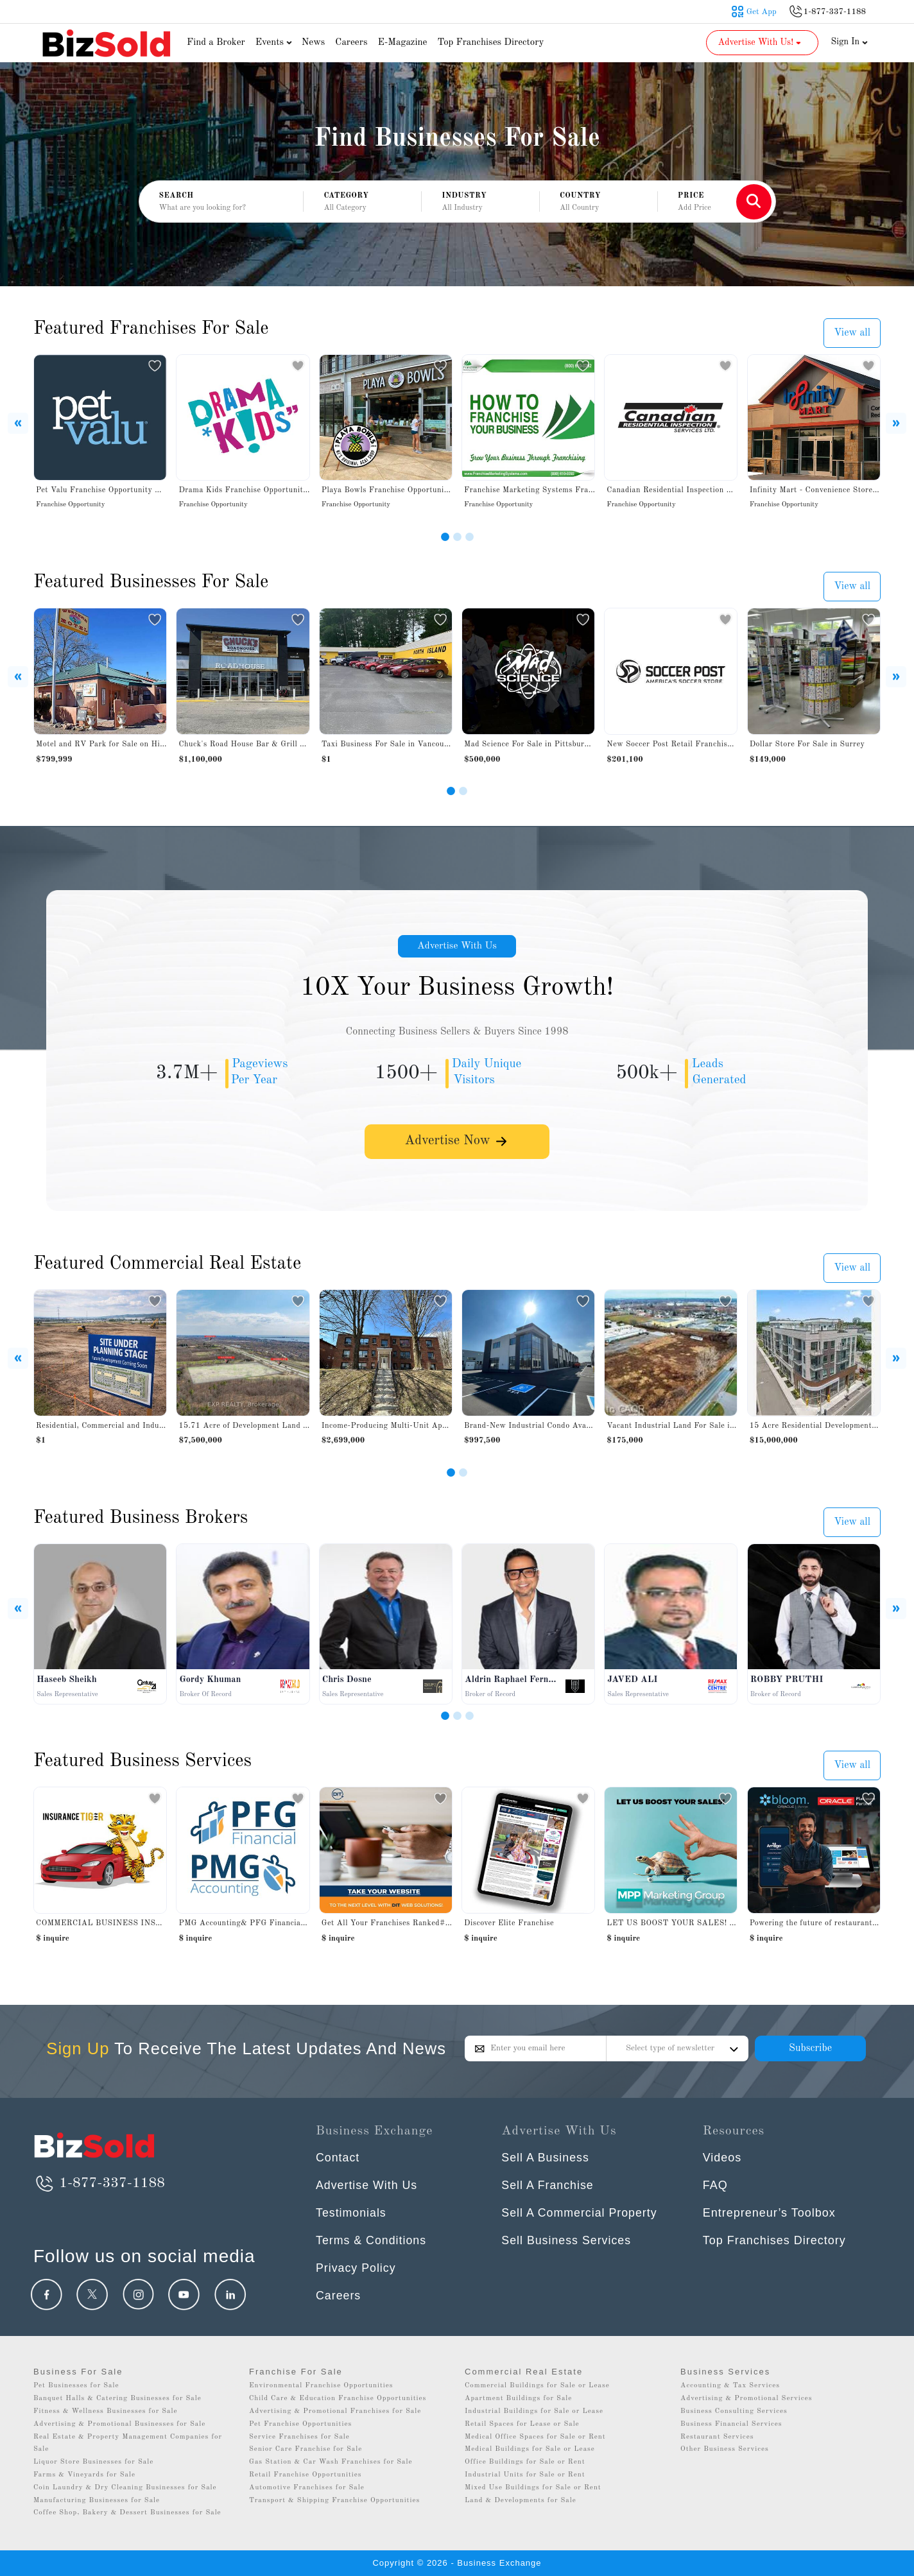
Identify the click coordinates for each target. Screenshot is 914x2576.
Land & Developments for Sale (520, 2500)
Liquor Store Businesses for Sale (93, 2462)
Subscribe (810, 2048)
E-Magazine (402, 42)
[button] (362, 202)
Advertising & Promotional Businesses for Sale (119, 2424)
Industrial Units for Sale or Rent (525, 2474)
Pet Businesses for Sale (76, 2385)
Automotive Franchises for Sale (307, 2487)
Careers (351, 42)
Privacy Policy (356, 2268)
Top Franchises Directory (490, 42)
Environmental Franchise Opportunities (321, 2385)
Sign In (849, 41)
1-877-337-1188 (99, 2183)
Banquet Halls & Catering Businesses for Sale (117, 2398)
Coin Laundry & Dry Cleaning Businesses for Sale (125, 2487)
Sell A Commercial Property (580, 2212)
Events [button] (275, 42)
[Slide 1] (445, 536)
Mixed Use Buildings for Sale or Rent (533, 2487)
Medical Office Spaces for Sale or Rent (535, 2437)
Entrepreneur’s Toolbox (769, 2212)
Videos (722, 2157)
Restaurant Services (717, 2437)
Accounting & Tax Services (730, 2385)
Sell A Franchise (547, 2185)
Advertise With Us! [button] (761, 42)
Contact (338, 2157)
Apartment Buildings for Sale (518, 2398)
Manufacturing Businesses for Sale (96, 2500)
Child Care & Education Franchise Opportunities (337, 2398)
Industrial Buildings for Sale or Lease (534, 2411)
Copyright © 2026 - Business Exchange (456, 2563)
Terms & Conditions (371, 2240)
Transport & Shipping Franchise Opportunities (334, 2500)
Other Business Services (724, 2449)
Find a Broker (216, 42)
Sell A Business (545, 2157)
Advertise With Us (457, 946)
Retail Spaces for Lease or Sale (522, 2424)
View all (852, 333)
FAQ (715, 2185)
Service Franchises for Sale (299, 2437)
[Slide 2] (457, 536)
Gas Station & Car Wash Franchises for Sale (331, 2462)
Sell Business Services (566, 2240)
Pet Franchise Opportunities (300, 2424)
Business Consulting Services (734, 2411)
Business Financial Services (731, 2424)
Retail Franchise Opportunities (305, 2474)
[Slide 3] (469, 536)
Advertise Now (457, 1144)
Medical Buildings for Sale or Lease (530, 2449)
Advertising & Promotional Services (746, 2398)
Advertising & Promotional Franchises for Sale (335, 2411)
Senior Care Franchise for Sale (305, 2449)
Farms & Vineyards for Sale (84, 2474)
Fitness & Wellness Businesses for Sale (105, 2411)
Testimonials (351, 2212)
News (313, 42)
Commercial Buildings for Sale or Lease (537, 2385)
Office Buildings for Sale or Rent (525, 2462)
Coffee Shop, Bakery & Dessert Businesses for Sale (127, 2512)
